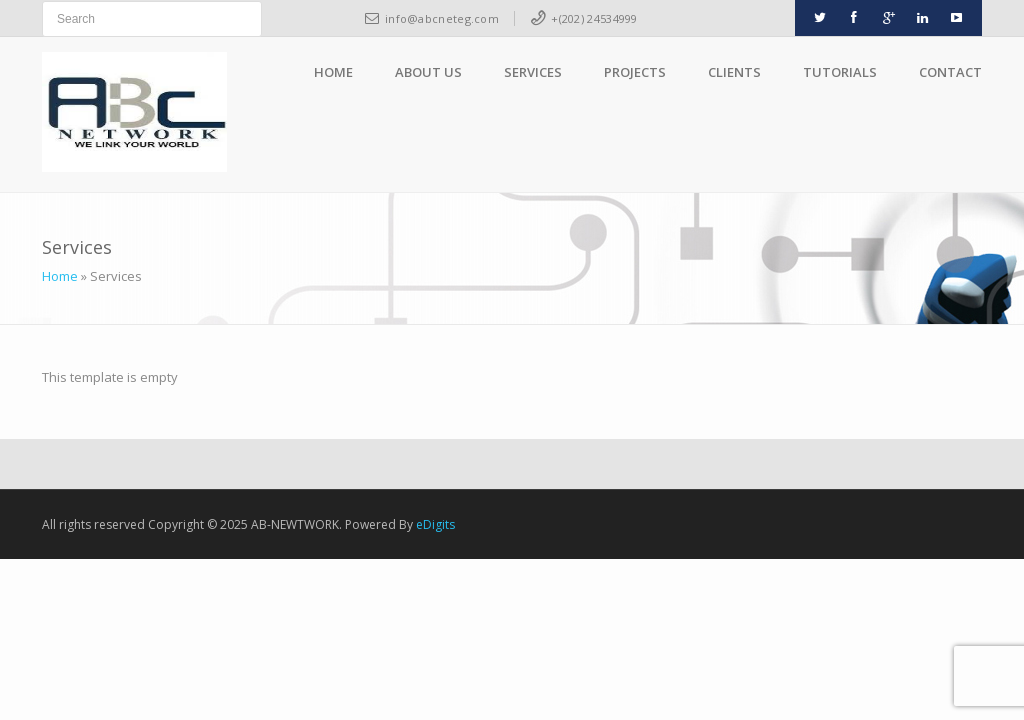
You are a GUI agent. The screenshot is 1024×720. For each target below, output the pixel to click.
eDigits (435, 524)
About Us (428, 72)
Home (333, 72)
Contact (950, 72)
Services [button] (533, 72)
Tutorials (840, 72)
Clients (734, 72)
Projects (635, 72)
